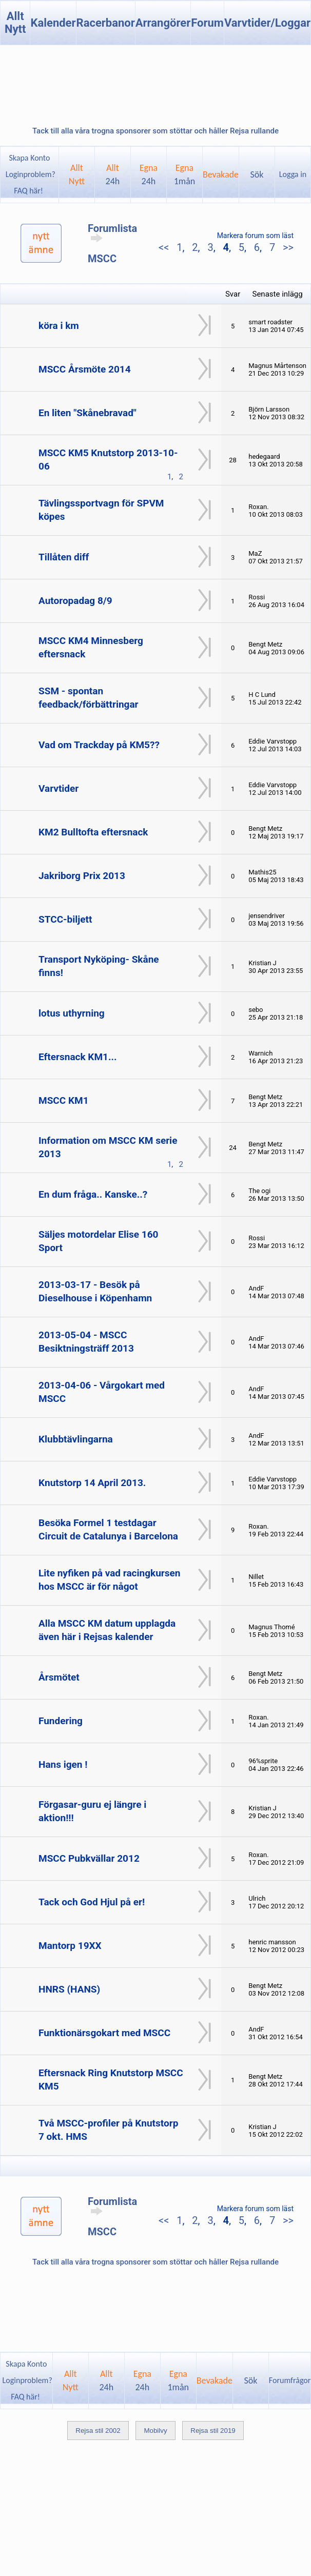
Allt (113, 174)
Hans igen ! (62, 1764)
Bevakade (221, 174)
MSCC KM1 (63, 1100)
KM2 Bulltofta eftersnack (93, 832)
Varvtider (58, 788)
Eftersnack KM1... (77, 1057)
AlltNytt (77, 174)
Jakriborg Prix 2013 (81, 876)
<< (165, 247)
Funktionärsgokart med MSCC (104, 2033)
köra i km (58, 325)
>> (287, 247)
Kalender (52, 22)
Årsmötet (59, 1677)
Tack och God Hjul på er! (91, 1902)
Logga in (292, 174)
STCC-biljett (65, 919)
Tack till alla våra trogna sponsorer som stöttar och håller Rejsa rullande (155, 130)
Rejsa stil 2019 (212, 2430)
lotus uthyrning (71, 1013)
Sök (257, 174)
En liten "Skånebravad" (87, 413)
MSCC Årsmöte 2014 (84, 369)
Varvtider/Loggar (267, 22)
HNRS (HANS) (69, 1989)
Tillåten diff (63, 557)
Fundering (60, 1721)
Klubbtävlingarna (75, 1439)
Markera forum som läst (255, 235)
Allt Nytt (15, 22)
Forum (207, 22)
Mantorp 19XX (70, 1945)
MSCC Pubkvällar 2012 (89, 1858)
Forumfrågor (289, 2380)
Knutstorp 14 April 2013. (92, 1483)
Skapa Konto (29, 158)
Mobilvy (155, 2430)
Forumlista (112, 232)
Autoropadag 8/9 (75, 601)
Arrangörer (162, 22)
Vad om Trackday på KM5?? (99, 745)
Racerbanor (105, 22)
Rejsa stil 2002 (97, 2430)
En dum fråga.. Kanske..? (92, 1194)
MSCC (102, 258)
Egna (149, 174)
